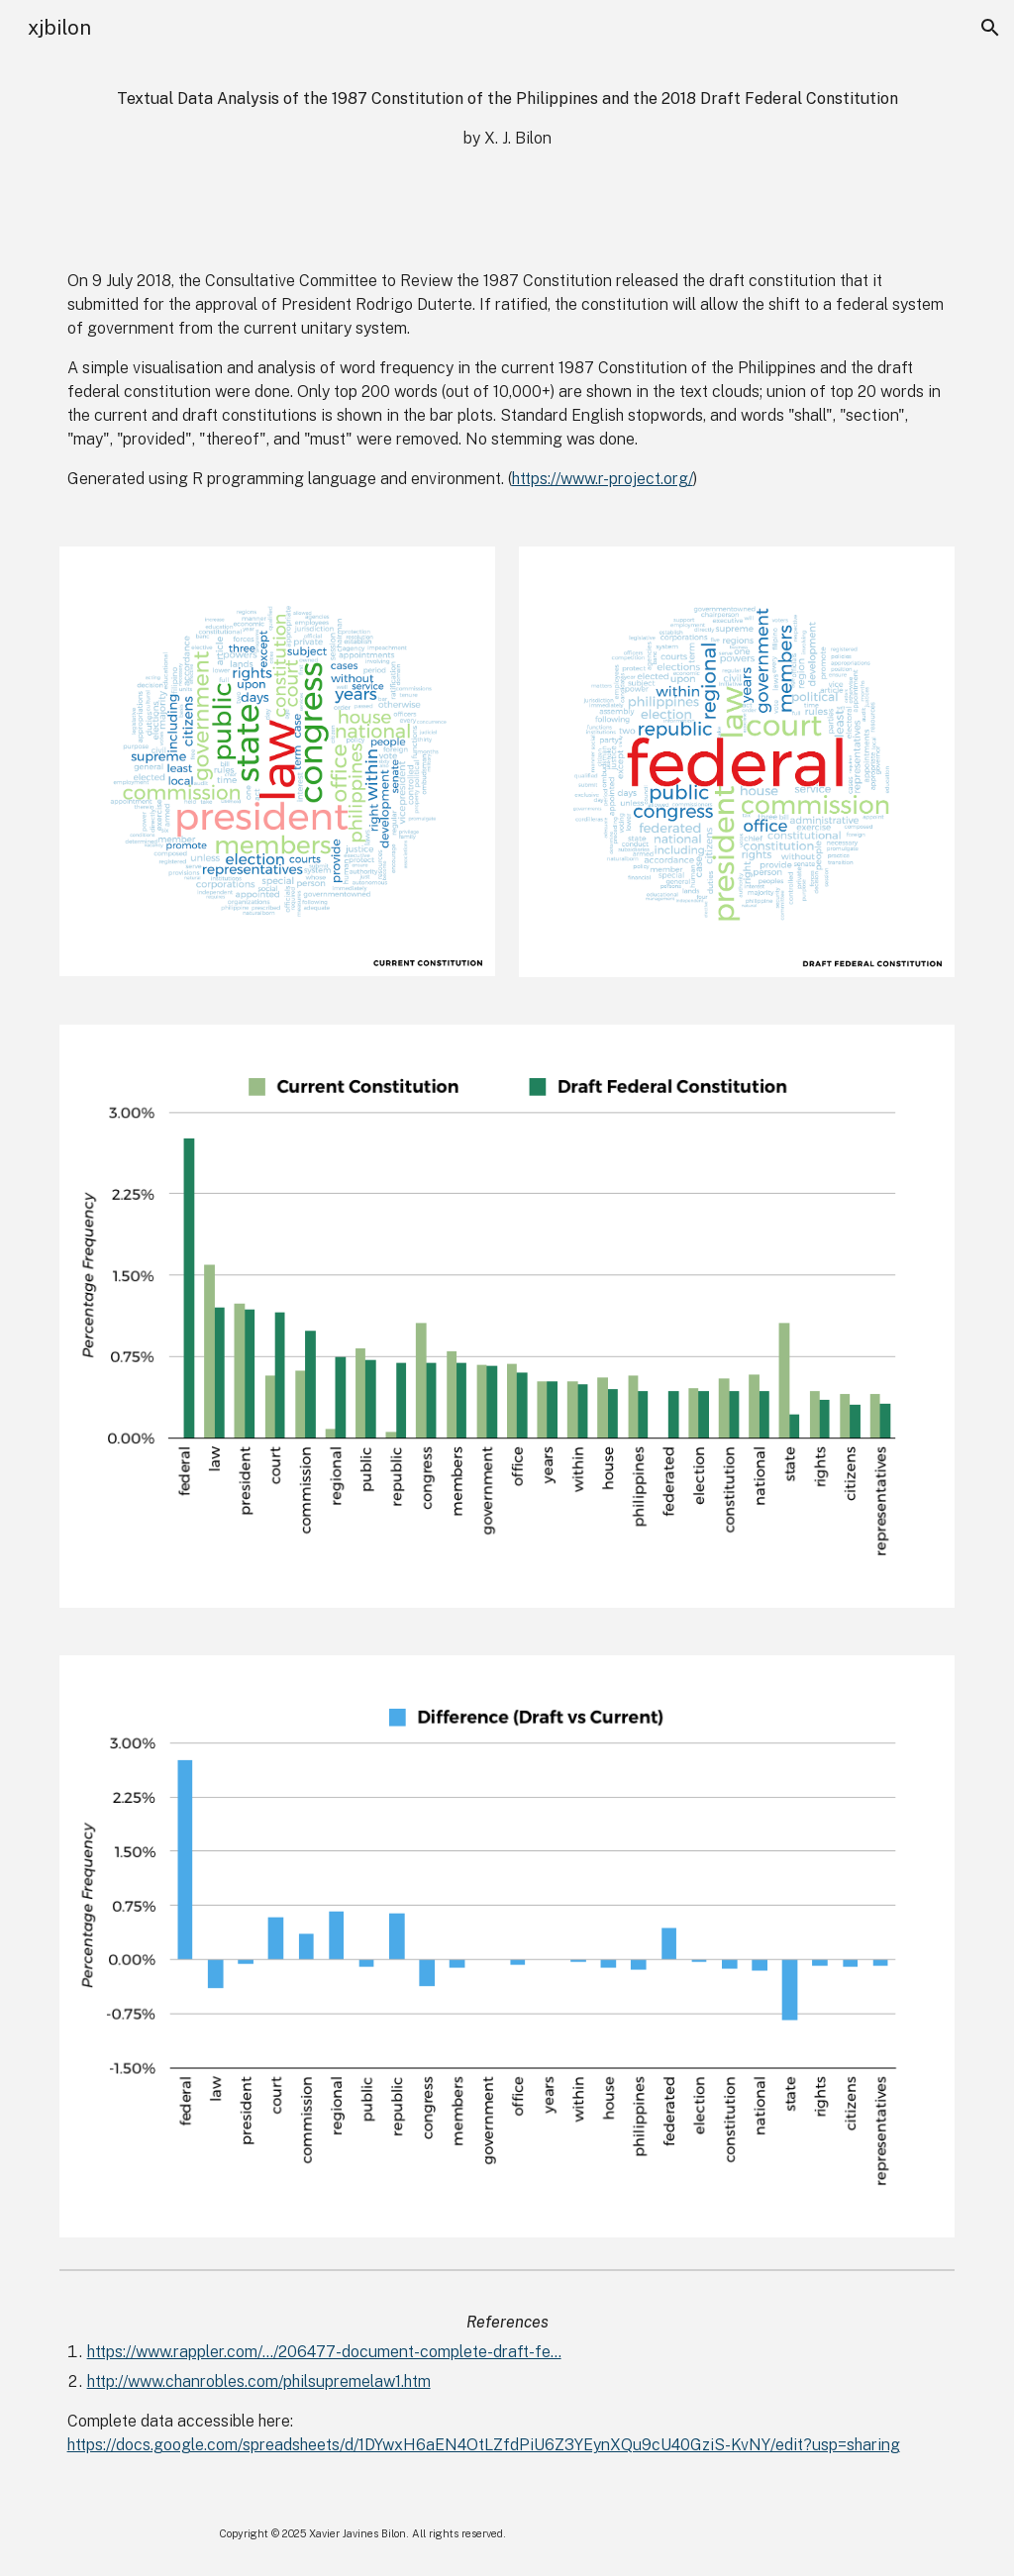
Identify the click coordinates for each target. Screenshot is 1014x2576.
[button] (990, 27)
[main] (507, 118)
